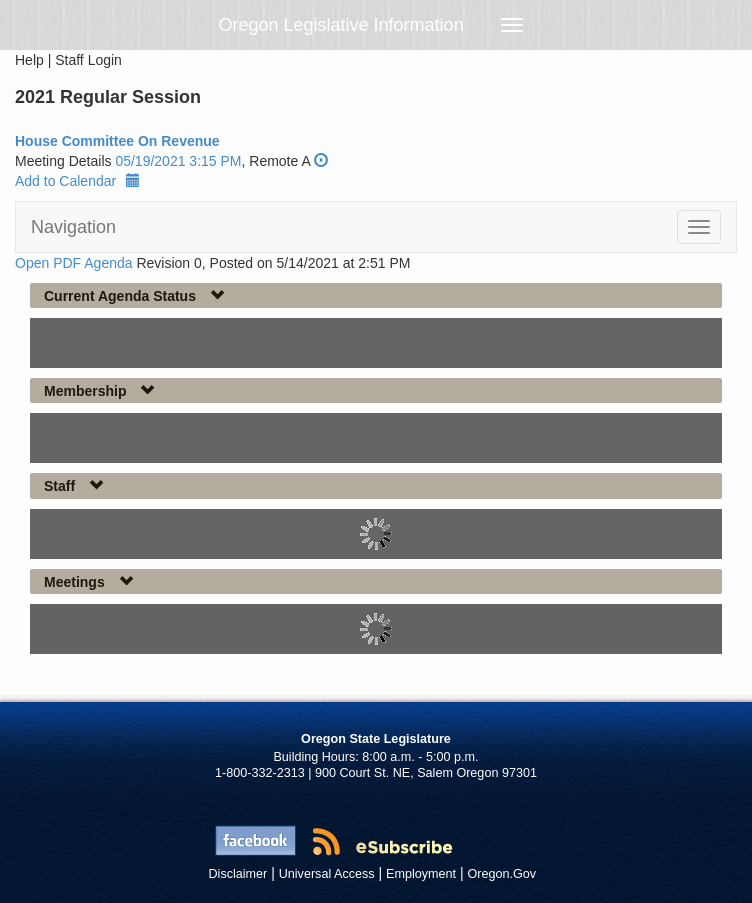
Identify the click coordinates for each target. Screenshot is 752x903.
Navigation (73, 227)
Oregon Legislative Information (341, 25)
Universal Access (327, 874)
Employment (421, 874)
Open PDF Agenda (74, 263)
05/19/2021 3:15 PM (178, 161)
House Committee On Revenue (117, 141)
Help (29, 60)
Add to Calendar (77, 181)
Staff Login (88, 60)
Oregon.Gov (501, 874)
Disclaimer (238, 874)
